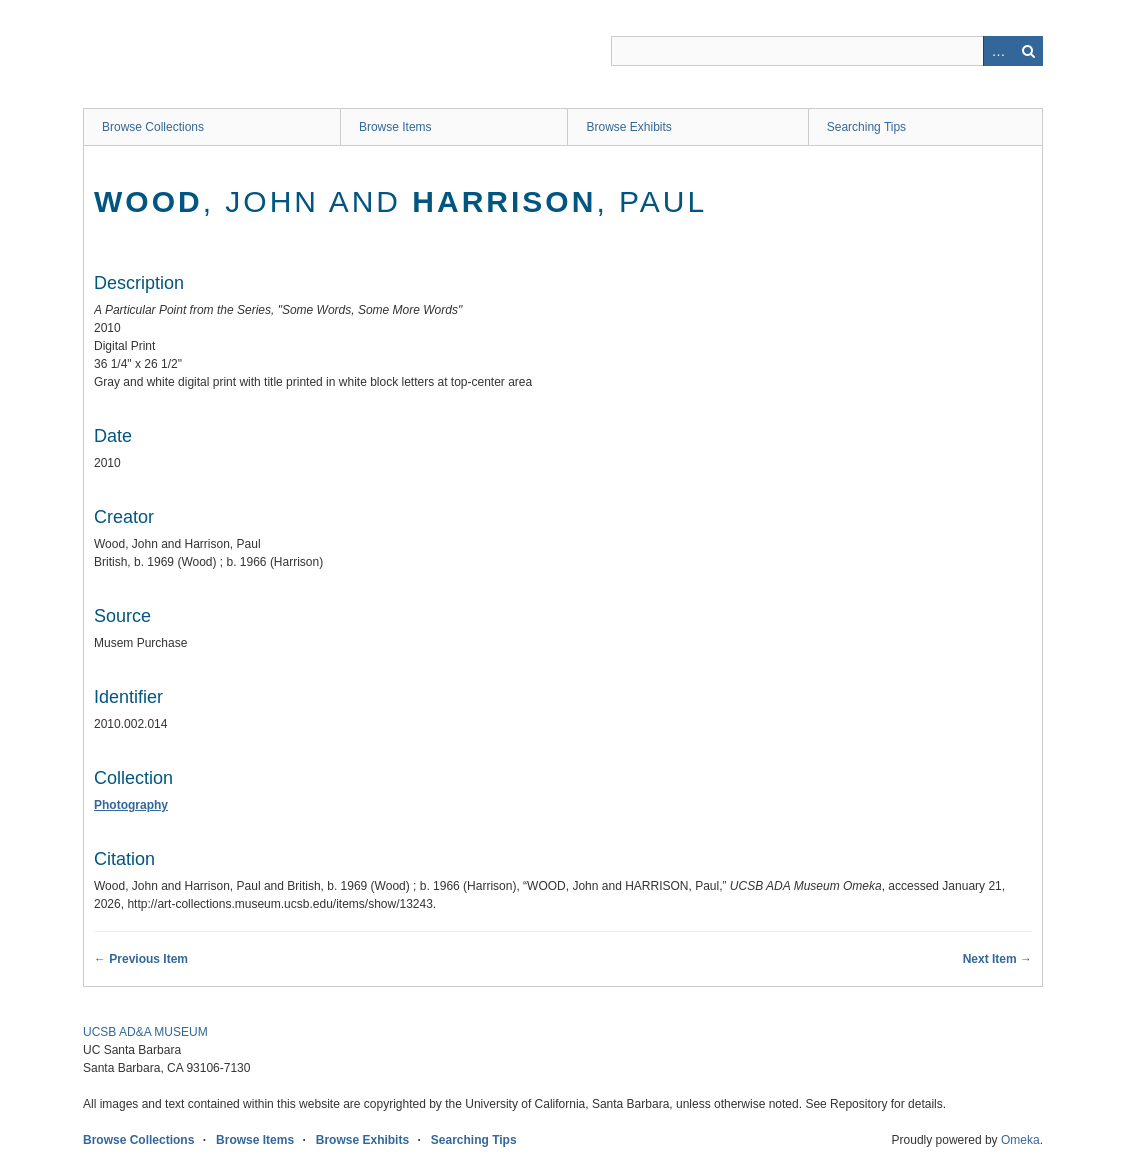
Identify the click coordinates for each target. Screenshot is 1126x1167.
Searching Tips (866, 127)
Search (1028, 51)
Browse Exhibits (628, 127)
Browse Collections (153, 127)
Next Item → (997, 959)
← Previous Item (141, 959)
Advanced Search (998, 51)
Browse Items (395, 127)
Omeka (1020, 1140)
